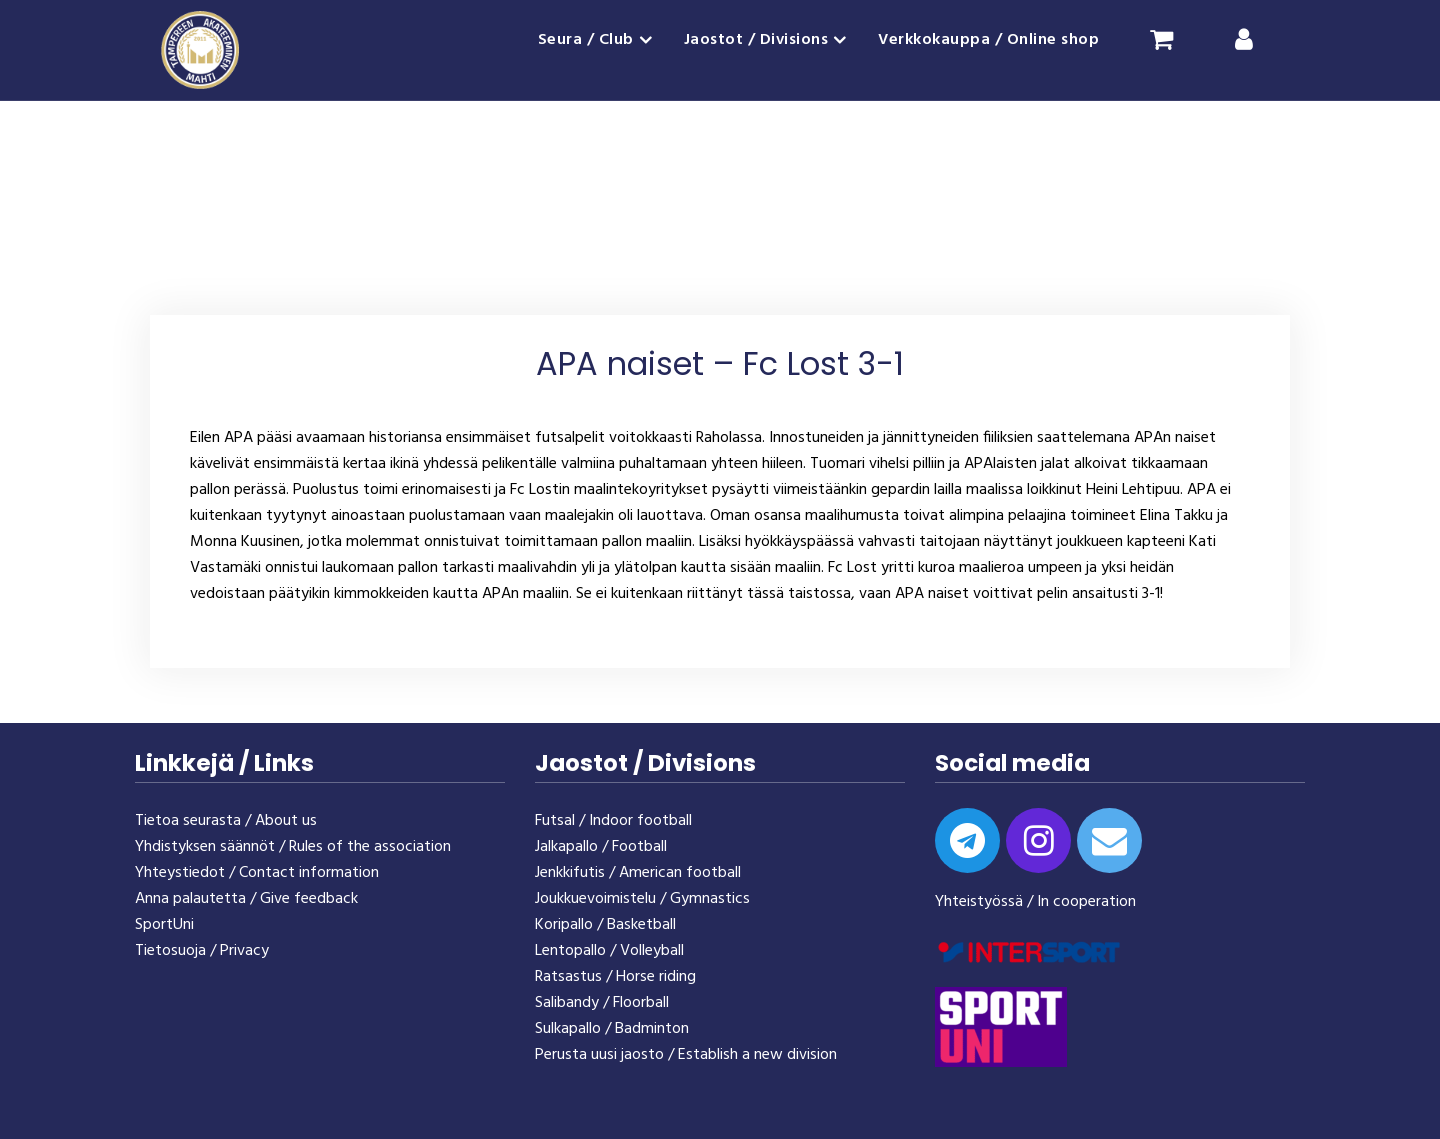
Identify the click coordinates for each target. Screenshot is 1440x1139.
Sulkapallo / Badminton (612, 1029)
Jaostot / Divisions (756, 40)
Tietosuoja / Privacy (202, 951)
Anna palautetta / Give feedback (246, 899)
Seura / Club (586, 40)
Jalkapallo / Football (601, 847)
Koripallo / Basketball (605, 925)
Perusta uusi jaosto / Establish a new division (686, 1055)
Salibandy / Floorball (602, 1003)
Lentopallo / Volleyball (609, 951)
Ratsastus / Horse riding (615, 977)
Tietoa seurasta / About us (226, 821)
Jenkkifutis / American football (638, 873)
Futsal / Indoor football (613, 821)
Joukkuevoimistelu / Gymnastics (642, 899)
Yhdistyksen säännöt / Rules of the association (293, 847)
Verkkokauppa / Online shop (988, 40)
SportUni (164, 925)
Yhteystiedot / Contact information (257, 873)
